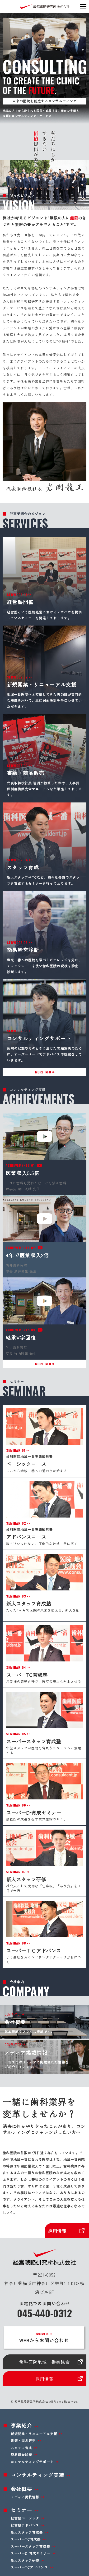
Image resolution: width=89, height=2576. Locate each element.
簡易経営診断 (22, 2454)
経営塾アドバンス (25, 2525)
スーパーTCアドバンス (30, 2567)
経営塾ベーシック (25, 2518)
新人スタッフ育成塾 (27, 2532)
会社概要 (22, 2488)
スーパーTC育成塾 (26, 2539)
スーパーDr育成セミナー (31, 2553)
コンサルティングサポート (33, 2461)
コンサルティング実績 (38, 2474)
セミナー (22, 2510)
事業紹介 (22, 2425)
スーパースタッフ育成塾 (31, 2546)
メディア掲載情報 (25, 2497)
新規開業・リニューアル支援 (34, 2433)
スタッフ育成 (22, 2447)
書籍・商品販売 (24, 2440)
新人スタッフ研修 (25, 2560)
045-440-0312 (44, 2313)
